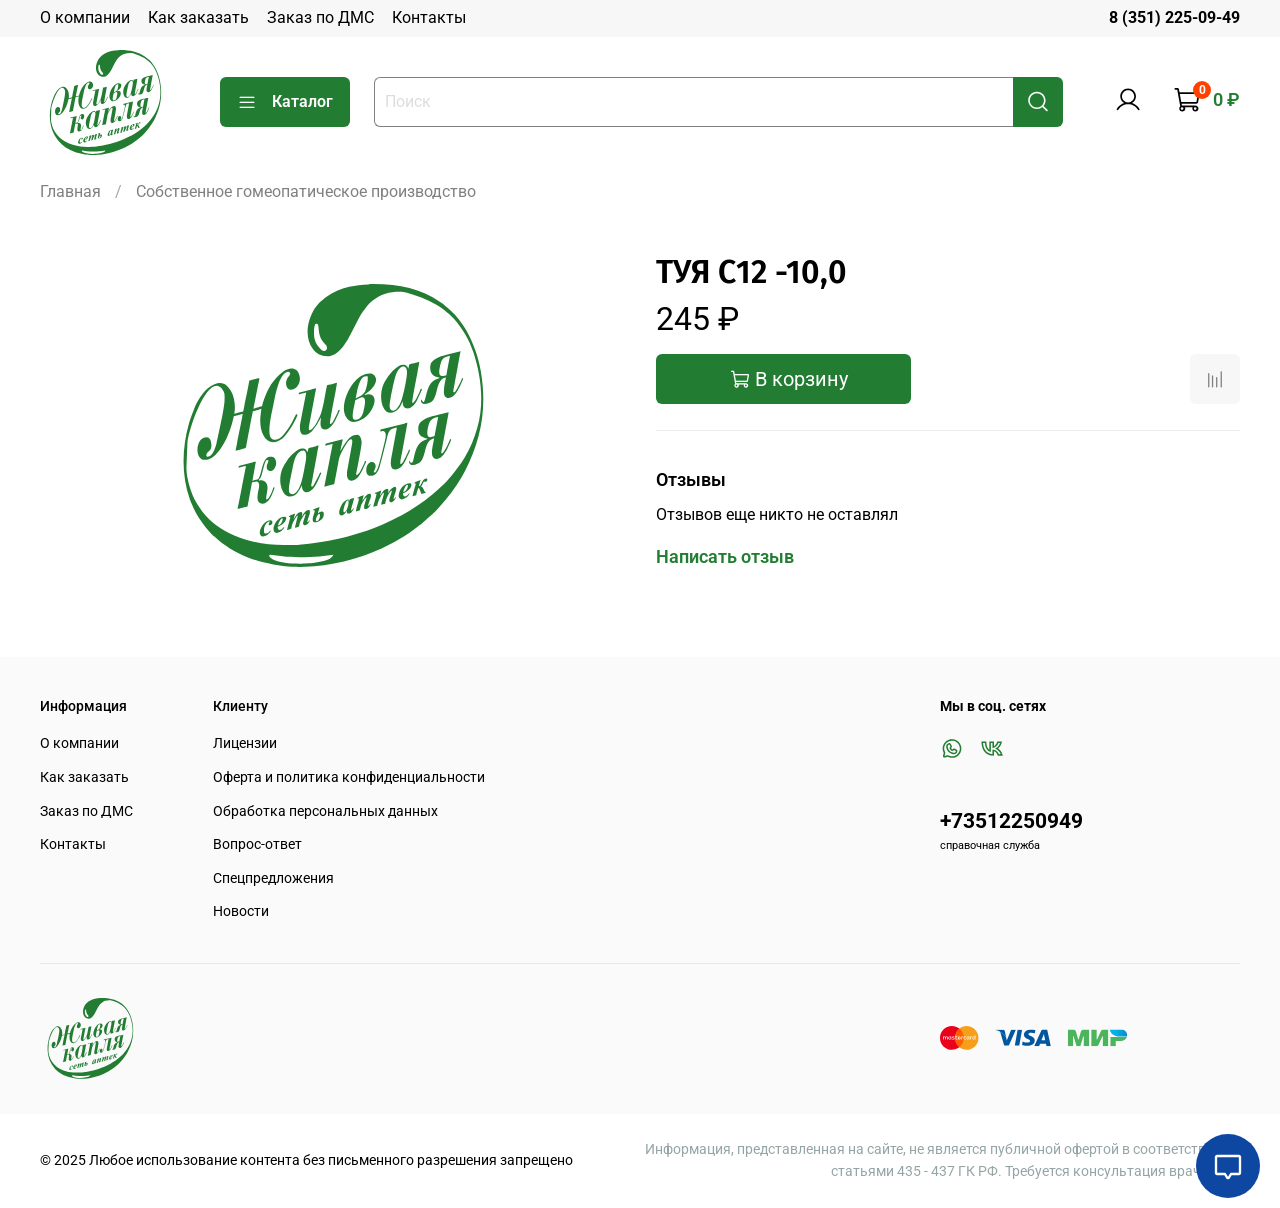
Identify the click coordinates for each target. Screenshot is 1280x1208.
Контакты (429, 17)
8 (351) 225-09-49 (1174, 17)
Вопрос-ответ (257, 844)
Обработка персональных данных (325, 811)
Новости (241, 911)
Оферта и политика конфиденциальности (349, 777)
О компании (85, 17)
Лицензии (245, 743)
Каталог (285, 102)
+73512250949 (1011, 821)
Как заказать (198, 17)
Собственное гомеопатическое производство (306, 191)
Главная (70, 191)
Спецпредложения (273, 878)
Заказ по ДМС (320, 17)
